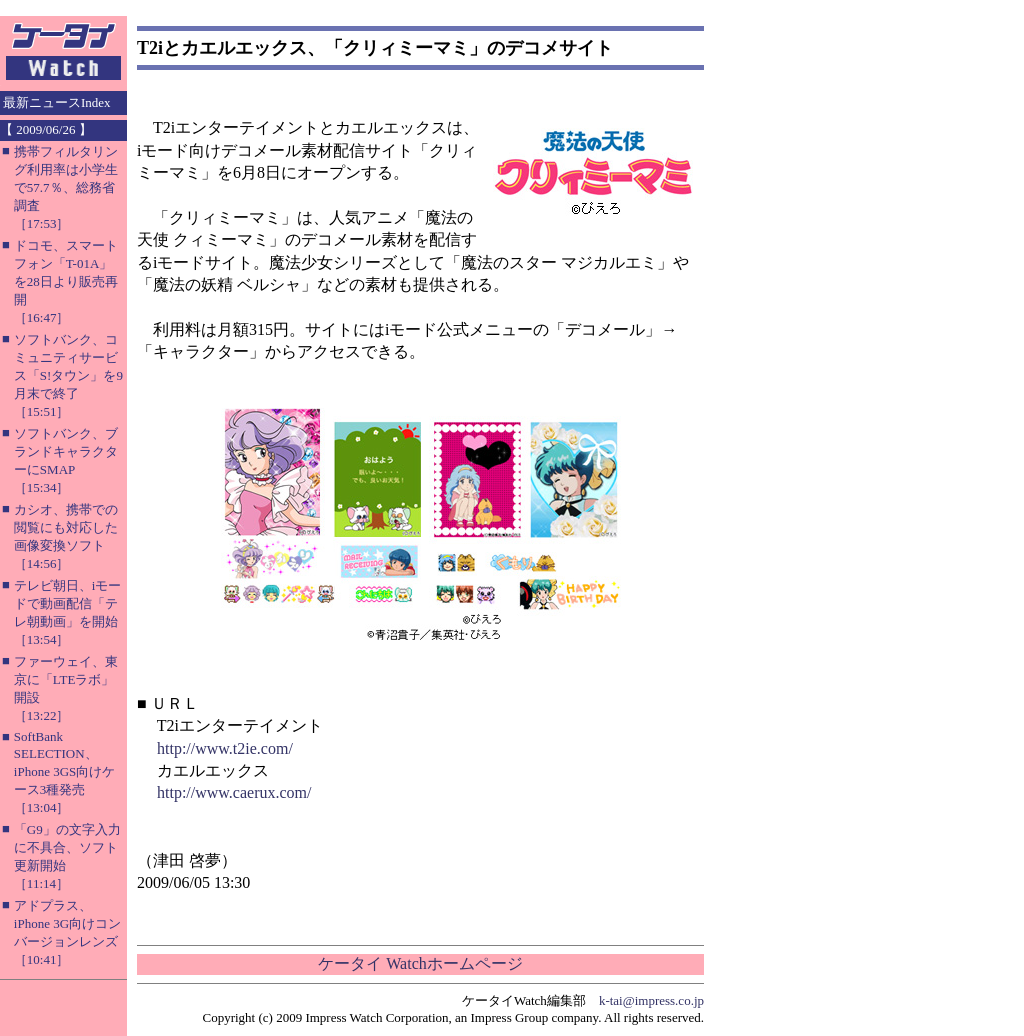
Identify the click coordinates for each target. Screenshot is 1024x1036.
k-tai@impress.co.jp (651, 1000)
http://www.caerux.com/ (234, 792)
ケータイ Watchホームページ (420, 963)
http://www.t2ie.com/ (225, 748)
